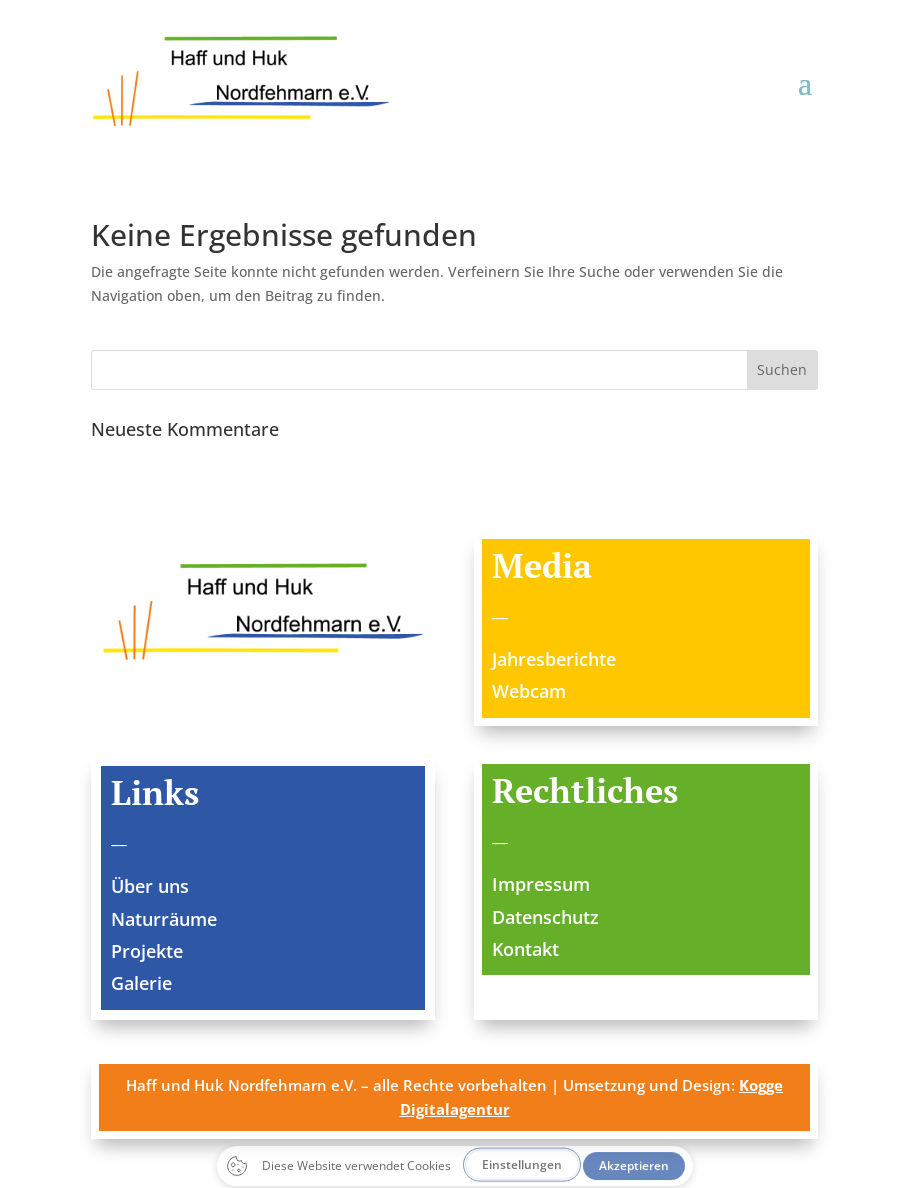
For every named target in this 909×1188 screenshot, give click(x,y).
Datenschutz (545, 917)
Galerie (141, 983)
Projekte (147, 951)
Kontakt (525, 949)
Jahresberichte (554, 659)
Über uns (150, 886)
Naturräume (164, 919)
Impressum (541, 884)
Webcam (529, 691)
